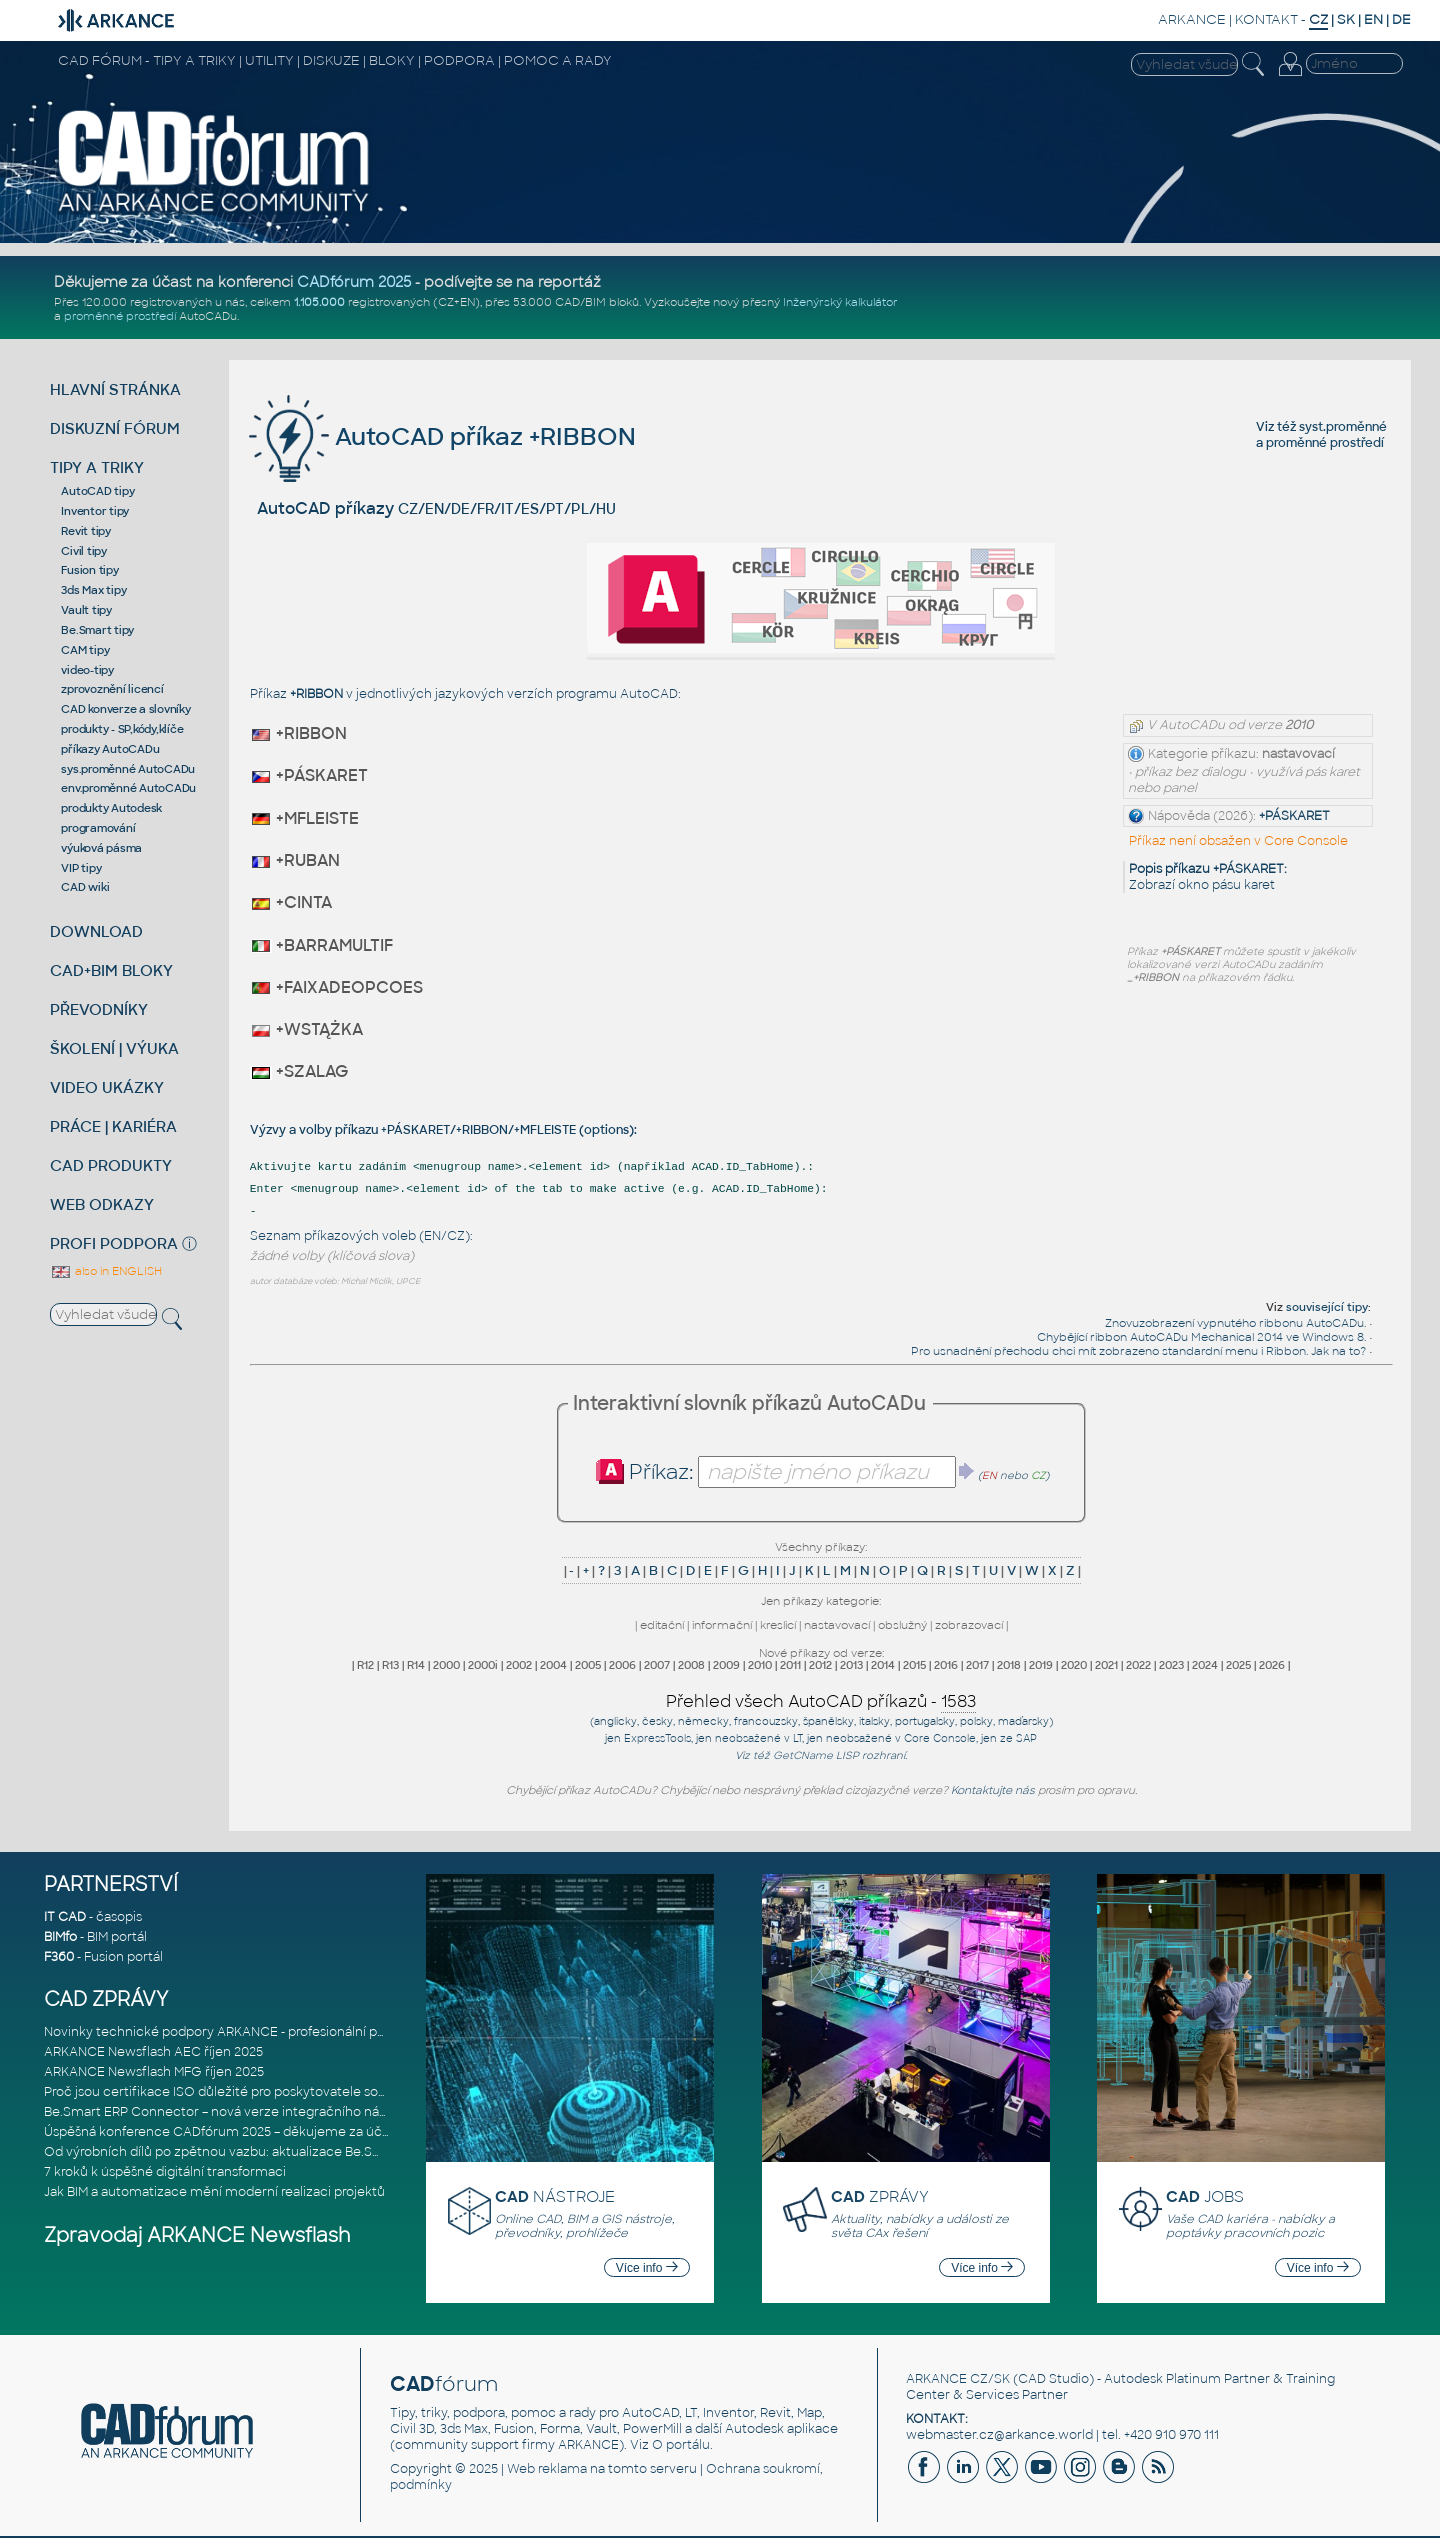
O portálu (681, 2445)
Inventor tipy (95, 511)
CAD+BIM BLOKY (111, 970)
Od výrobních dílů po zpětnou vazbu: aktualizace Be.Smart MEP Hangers (264, 2152)
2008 (691, 1665)
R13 (390, 1665)
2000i (483, 1665)
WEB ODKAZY (102, 1204)
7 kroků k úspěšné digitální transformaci (165, 2172)
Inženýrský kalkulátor (840, 302)
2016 (946, 1665)
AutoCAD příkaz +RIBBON (442, 436)
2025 (1238, 1665)
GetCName (803, 1755)
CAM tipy (85, 650)
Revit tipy (86, 531)
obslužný (902, 1625)
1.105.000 (319, 302)
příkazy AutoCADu (110, 749)
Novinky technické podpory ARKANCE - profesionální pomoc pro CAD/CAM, (275, 2032)
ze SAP (1018, 1738)
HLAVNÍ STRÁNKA (115, 389)
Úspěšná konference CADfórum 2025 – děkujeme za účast (222, 2132)
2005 (588, 1665)
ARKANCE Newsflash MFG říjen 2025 (154, 2072)
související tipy (1327, 1307)
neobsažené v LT (758, 1738)
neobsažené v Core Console (901, 1738)
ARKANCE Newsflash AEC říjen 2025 (153, 2052)
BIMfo (60, 1937)
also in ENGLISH (106, 1271)
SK (1346, 19)
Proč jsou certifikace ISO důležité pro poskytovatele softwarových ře (253, 2092)
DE (1401, 19)
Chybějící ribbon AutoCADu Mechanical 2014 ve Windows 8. (1201, 1337)
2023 (1171, 1665)
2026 (1272, 1665)
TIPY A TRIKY (97, 467)
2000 (446, 1665)
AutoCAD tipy (97, 491)
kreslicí (778, 1625)
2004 (553, 1665)
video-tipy (87, 670)
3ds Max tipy (93, 590)
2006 (622, 1665)
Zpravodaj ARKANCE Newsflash (197, 2235)
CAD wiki (85, 887)
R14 (416, 1665)
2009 (726, 1665)
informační (722, 1625)
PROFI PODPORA (114, 1243)
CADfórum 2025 (354, 282)
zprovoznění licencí (112, 689)
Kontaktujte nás (993, 1790)
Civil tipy (84, 551)
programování (98, 828)
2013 (851, 1665)
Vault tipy (86, 610)
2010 (760, 1665)
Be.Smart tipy (97, 630)
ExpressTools (657, 1738)
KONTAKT (1266, 19)
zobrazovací (969, 1625)
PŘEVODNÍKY (99, 1009)
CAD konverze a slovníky (125, 709)
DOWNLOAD (96, 931)
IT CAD (65, 1917)
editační (662, 1625)
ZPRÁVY (880, 2196)
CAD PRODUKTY (111, 1165)
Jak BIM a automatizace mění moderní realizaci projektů (214, 2192)
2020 (1074, 1665)
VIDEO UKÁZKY (107, 1087)
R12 (365, 1665)
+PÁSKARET (1294, 816)
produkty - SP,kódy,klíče (122, 729)
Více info (647, 2268)
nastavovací (837, 1625)
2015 (914, 1665)
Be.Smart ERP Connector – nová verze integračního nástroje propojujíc (260, 2112)
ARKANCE (1192, 19)
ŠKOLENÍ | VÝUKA (114, 1048)
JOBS (1205, 2196)
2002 (519, 1665)
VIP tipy (81, 868)
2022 (1138, 1665)
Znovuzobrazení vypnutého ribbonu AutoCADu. (1235, 1323)
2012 (820, 1665)
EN (1373, 19)
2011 (790, 1665)
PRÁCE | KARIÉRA (113, 1126)
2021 (1106, 1665)
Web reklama (547, 2469)
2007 (657, 1665)
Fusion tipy (89, 570)
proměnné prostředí (120, 316)
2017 (977, 1665)
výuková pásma (101, 848)
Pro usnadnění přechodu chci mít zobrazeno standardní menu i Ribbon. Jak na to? (1138, 1351)
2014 (883, 1665)
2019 (1041, 1665)
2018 (1009, 1665)
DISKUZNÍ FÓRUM (115, 428)
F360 (59, 1957)
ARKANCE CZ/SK (958, 2379)
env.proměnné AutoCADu (128, 788)
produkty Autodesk (111, 808)
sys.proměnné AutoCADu (128, 769)
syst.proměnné (1343, 427)
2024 (1205, 1665)
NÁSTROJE (555, 2196)
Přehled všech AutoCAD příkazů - (821, 1702)
